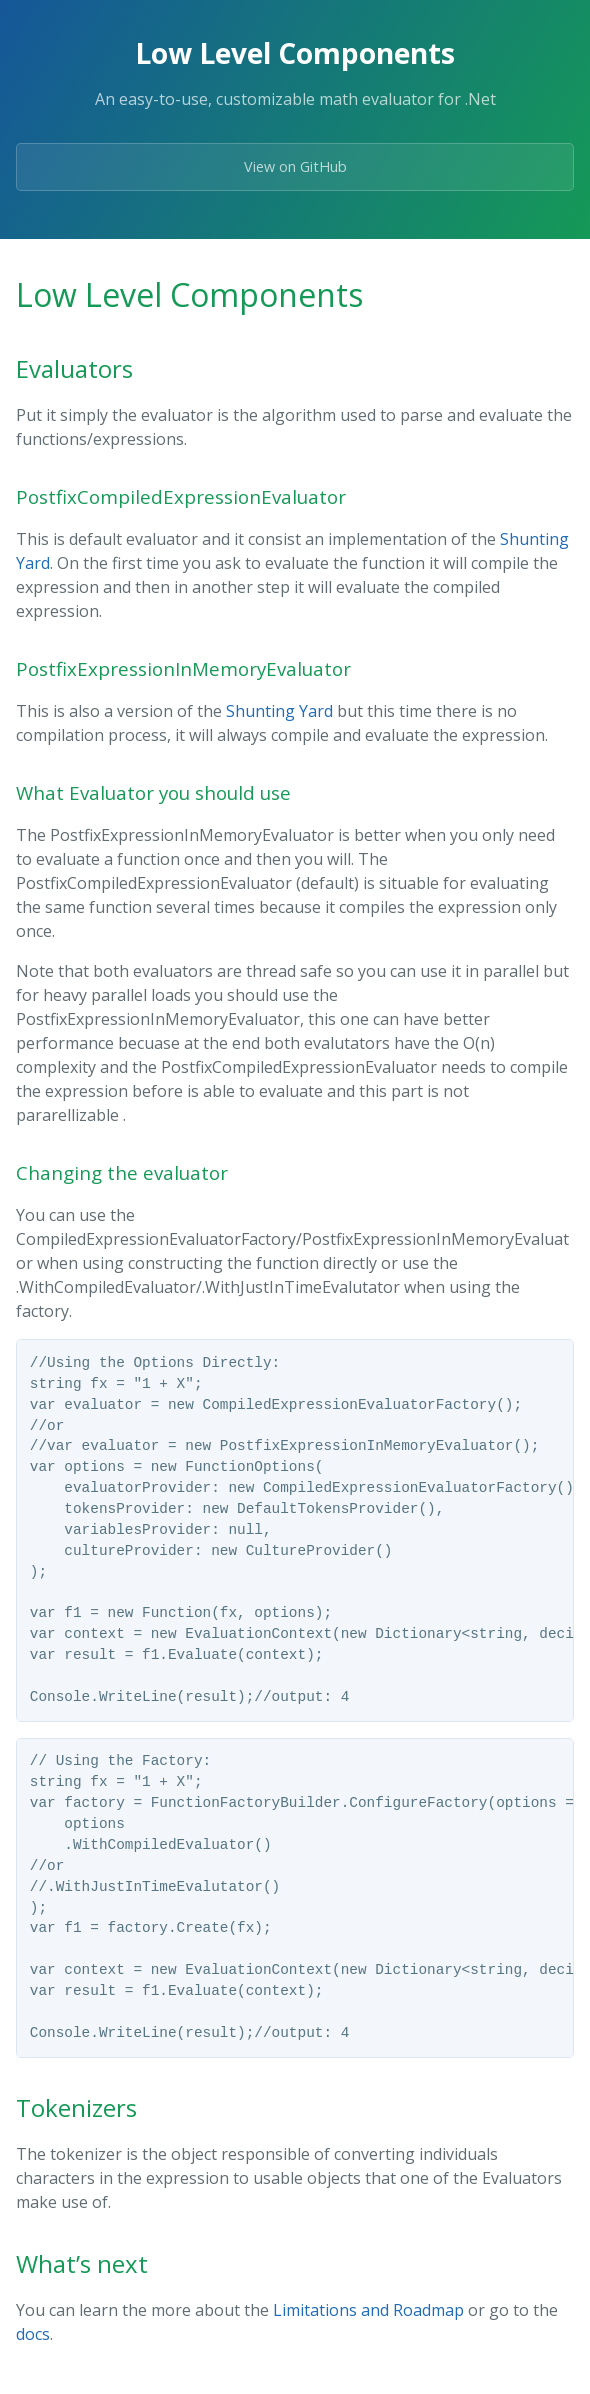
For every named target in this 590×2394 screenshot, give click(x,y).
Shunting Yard (279, 711)
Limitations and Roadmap (368, 2310)
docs (33, 2334)
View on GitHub (295, 166)
